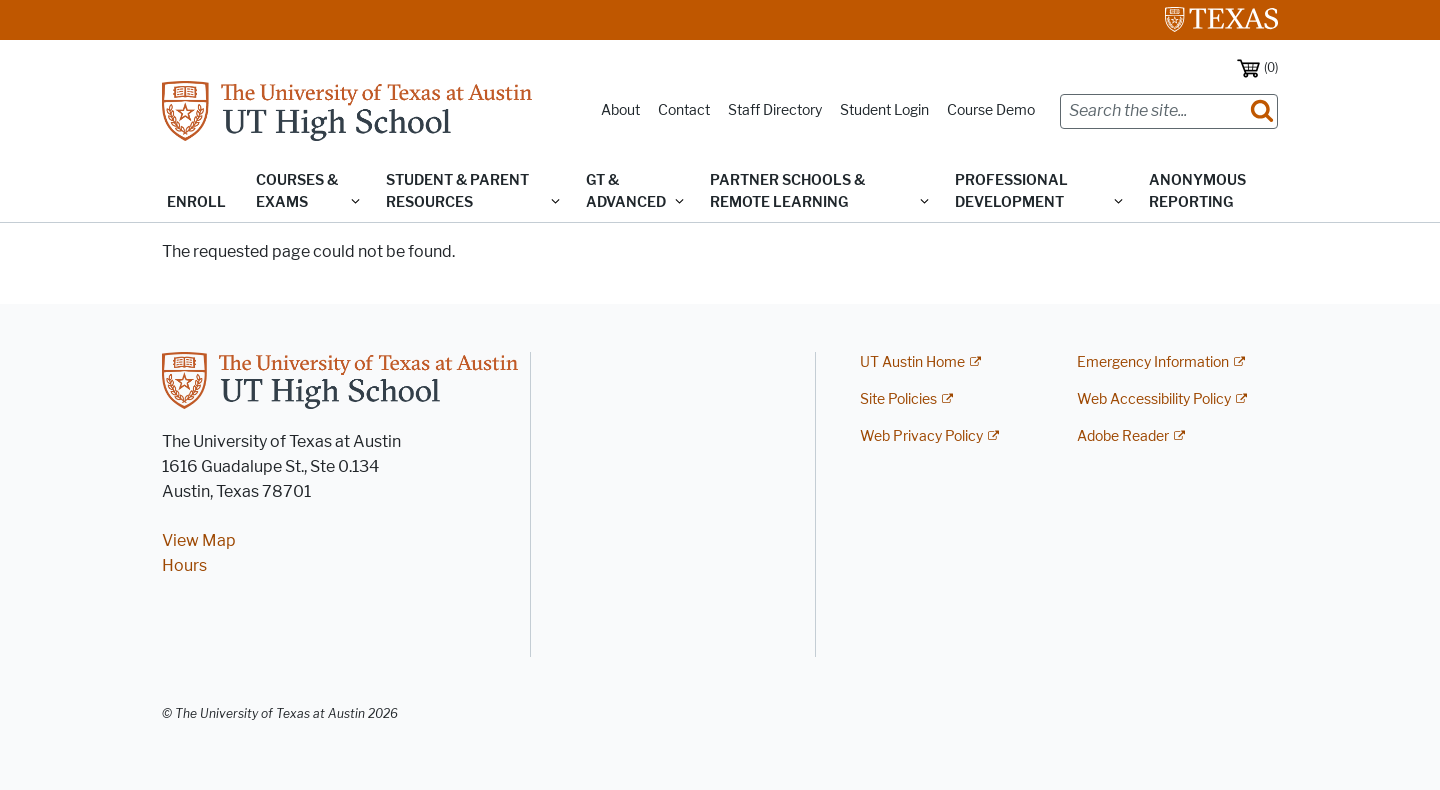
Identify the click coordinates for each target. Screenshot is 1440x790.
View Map (199, 540)
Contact (684, 110)
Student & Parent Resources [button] (457, 191)
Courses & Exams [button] (297, 191)
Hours (184, 565)
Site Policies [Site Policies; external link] (898, 399)
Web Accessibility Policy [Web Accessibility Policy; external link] (1154, 399)
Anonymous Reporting (1197, 191)
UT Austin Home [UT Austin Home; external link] (912, 362)
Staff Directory (775, 110)
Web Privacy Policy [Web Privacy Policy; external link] (921, 436)
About (620, 110)
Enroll (196, 202)
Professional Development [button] (1011, 191)
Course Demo (991, 110)
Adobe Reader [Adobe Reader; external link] (1123, 436)
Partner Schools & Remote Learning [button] (787, 191)
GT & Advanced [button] (626, 191)
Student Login (884, 110)
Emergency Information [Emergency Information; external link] (1153, 362)
